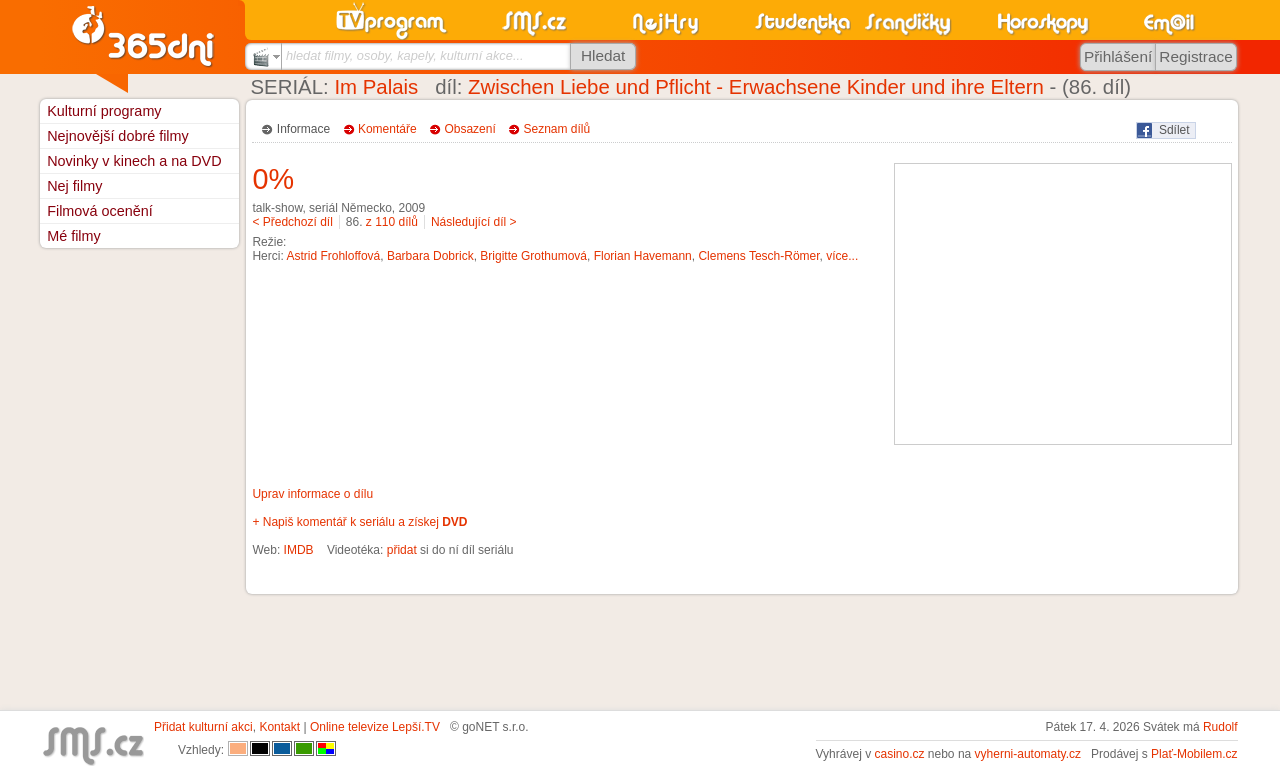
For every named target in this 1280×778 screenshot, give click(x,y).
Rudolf (1220, 727)
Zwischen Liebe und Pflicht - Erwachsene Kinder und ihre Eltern (756, 87)
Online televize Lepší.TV (375, 727)
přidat (402, 550)
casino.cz (899, 754)
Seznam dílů (557, 129)
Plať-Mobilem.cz (1194, 754)
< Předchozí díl (292, 222)
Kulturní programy (104, 111)
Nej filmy (74, 186)
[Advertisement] (1063, 304)
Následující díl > (474, 222)
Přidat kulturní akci (203, 727)
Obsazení (469, 129)
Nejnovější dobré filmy (118, 136)
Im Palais (376, 87)
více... (842, 256)
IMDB (299, 550)
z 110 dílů (392, 222)
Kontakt (279, 727)
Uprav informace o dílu (312, 494)
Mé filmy (74, 236)
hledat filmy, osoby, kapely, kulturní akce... (405, 55)
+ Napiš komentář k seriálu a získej (359, 522)
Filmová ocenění (100, 211)
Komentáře (387, 129)
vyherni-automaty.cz (1028, 754)
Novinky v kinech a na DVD (134, 161)
